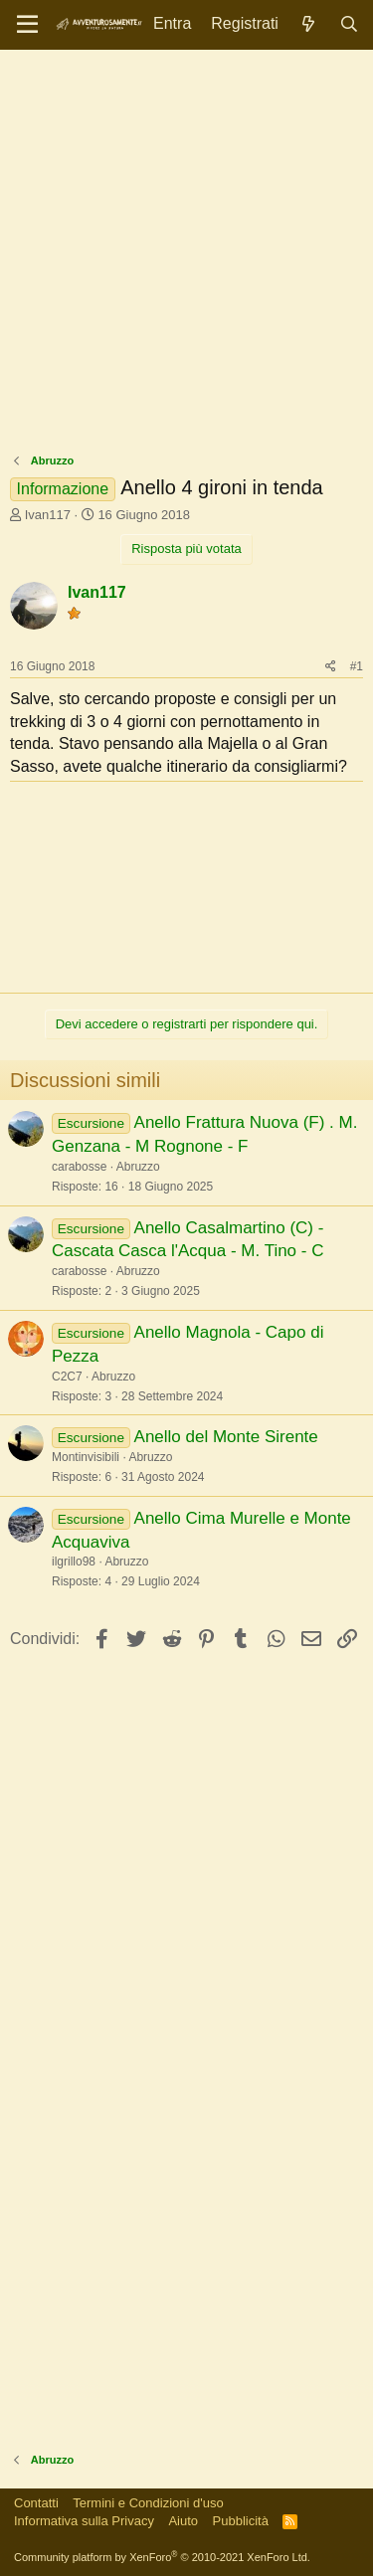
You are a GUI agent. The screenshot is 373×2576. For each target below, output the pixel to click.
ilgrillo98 (73, 1561)
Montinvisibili (85, 1457)
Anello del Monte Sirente (226, 1436)
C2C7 (67, 1376)
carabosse (79, 1167)
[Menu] (27, 25)
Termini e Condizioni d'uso (148, 2502)
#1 (356, 666)
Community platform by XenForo (162, 2557)
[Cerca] (348, 24)
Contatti (36, 2502)
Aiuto (183, 2520)
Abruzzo (138, 1167)
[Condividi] (330, 666)
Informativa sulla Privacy (84, 2520)
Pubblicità (241, 2520)
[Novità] (308, 24)
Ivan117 (48, 514)
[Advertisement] (186, 256)
